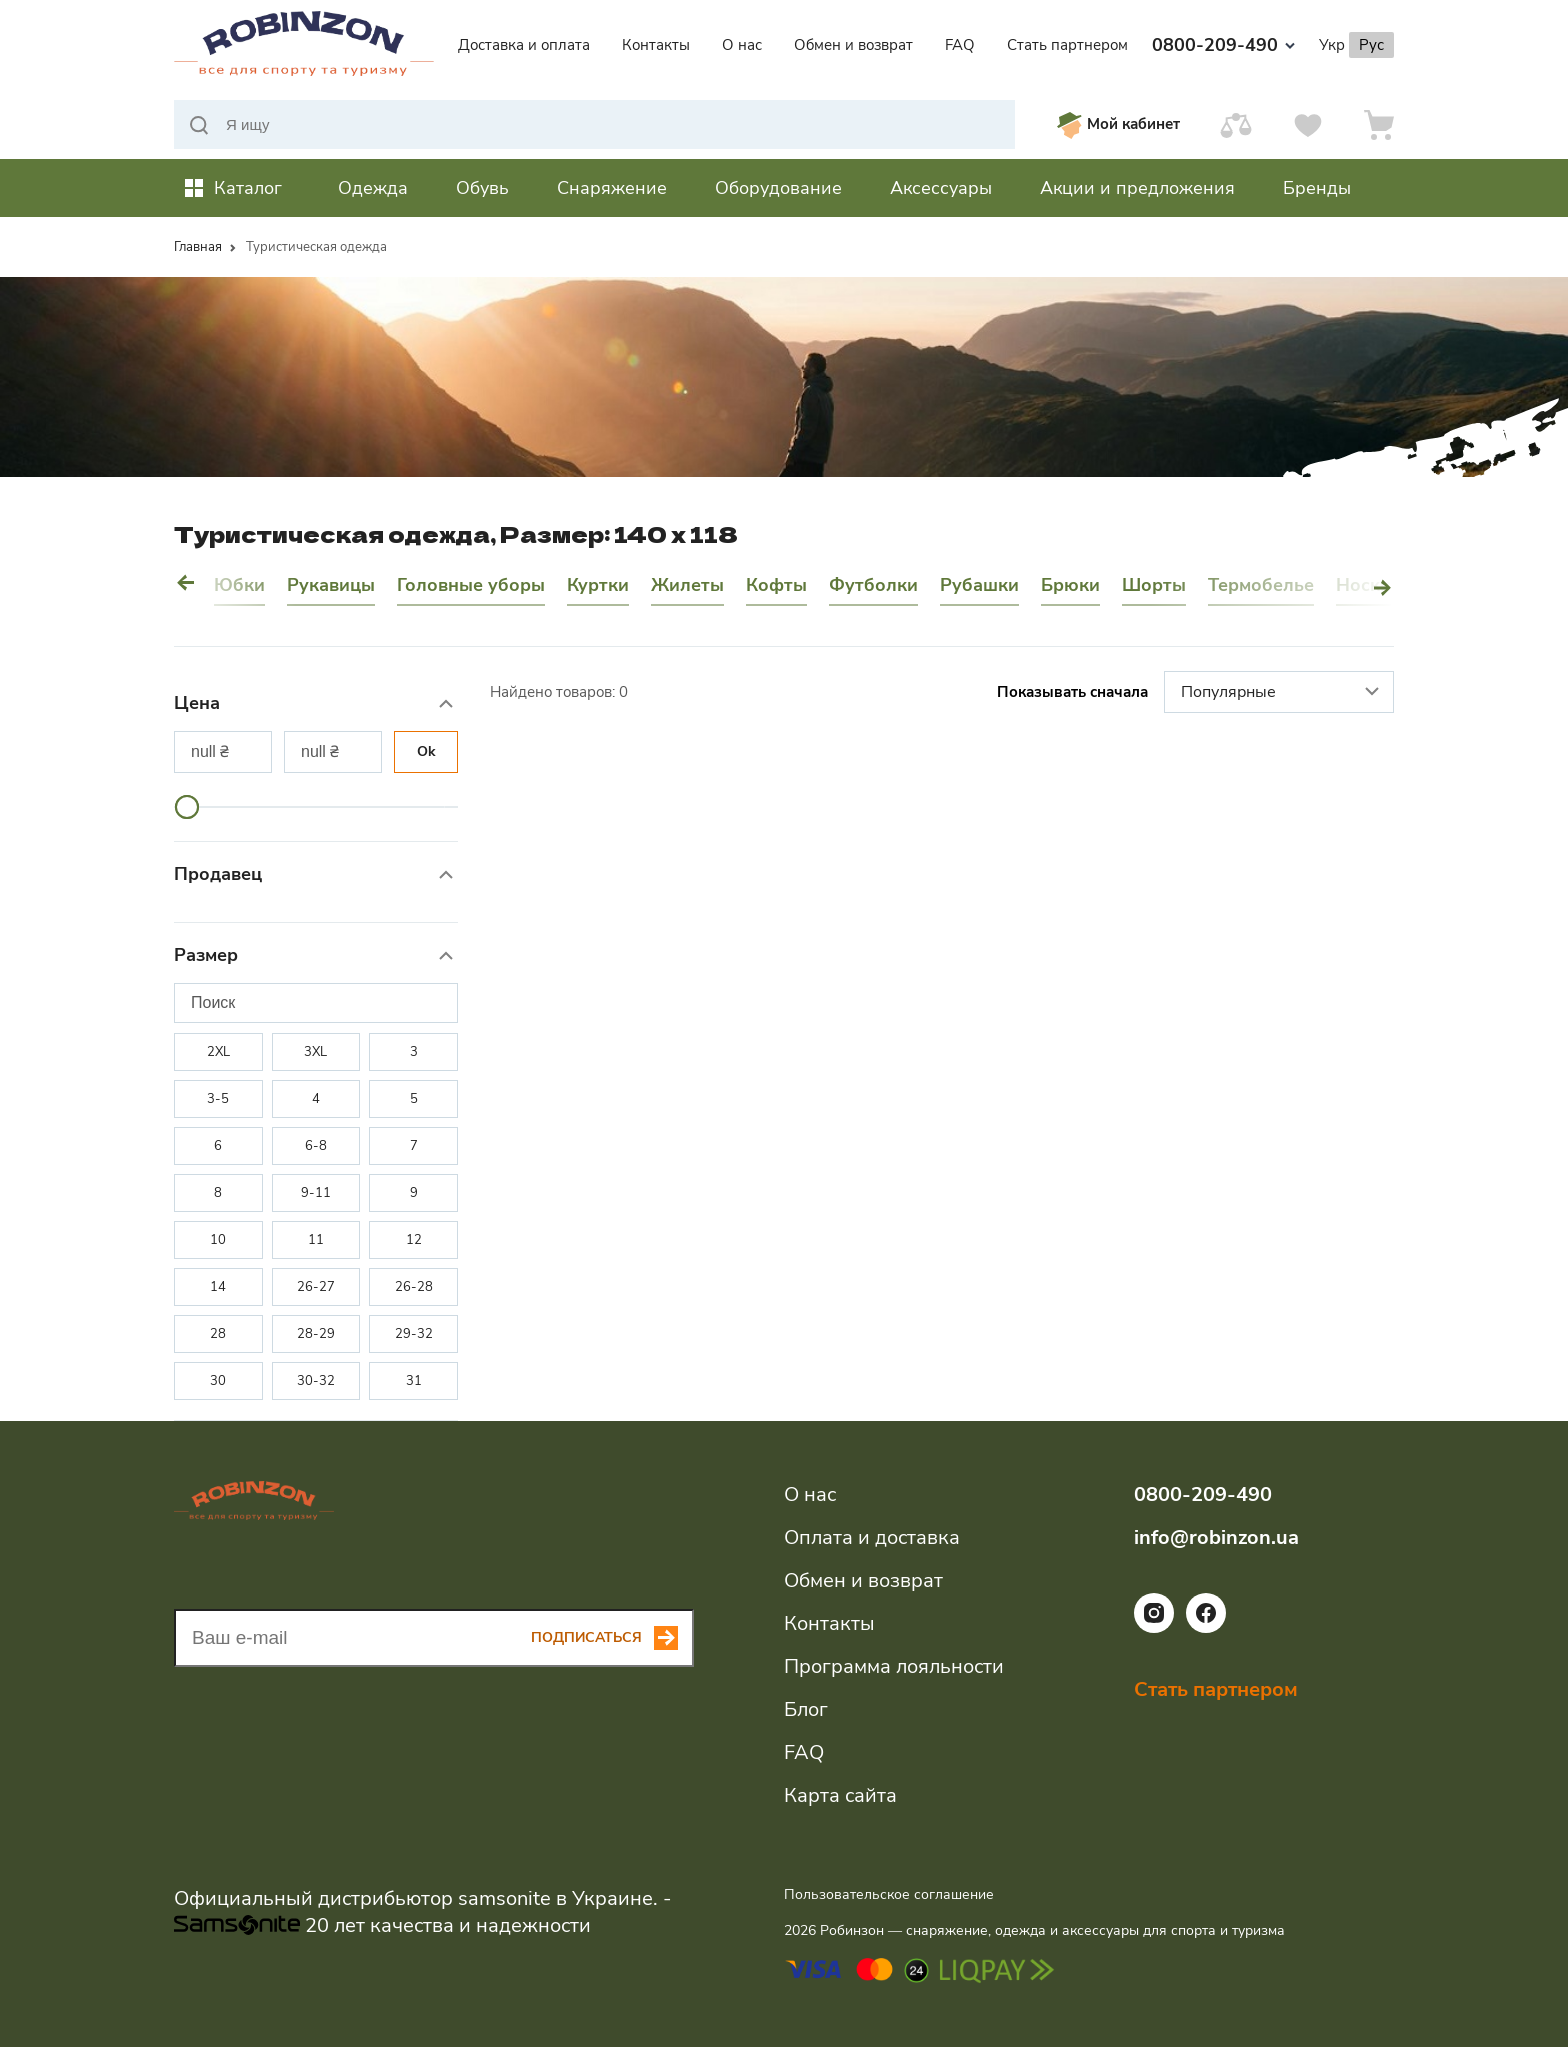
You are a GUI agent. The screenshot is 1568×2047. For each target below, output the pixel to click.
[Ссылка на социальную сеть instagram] (1154, 1628)
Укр (1332, 45)
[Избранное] (1308, 124)
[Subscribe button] (612, 1638)
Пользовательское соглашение (889, 1894)
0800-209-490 (1223, 45)
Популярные (1282, 693)
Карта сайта (840, 1795)
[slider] (187, 807)
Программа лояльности (894, 1666)
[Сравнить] (1236, 124)
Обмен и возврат (853, 45)
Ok (426, 751)
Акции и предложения (1137, 188)
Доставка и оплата (524, 45)
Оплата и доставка (872, 1537)
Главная (198, 247)
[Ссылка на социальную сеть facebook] (1206, 1628)
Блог (806, 1709)
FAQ (960, 45)
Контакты (656, 45)
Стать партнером (1067, 45)
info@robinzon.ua (1216, 1537)
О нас (742, 45)
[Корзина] (1379, 124)
